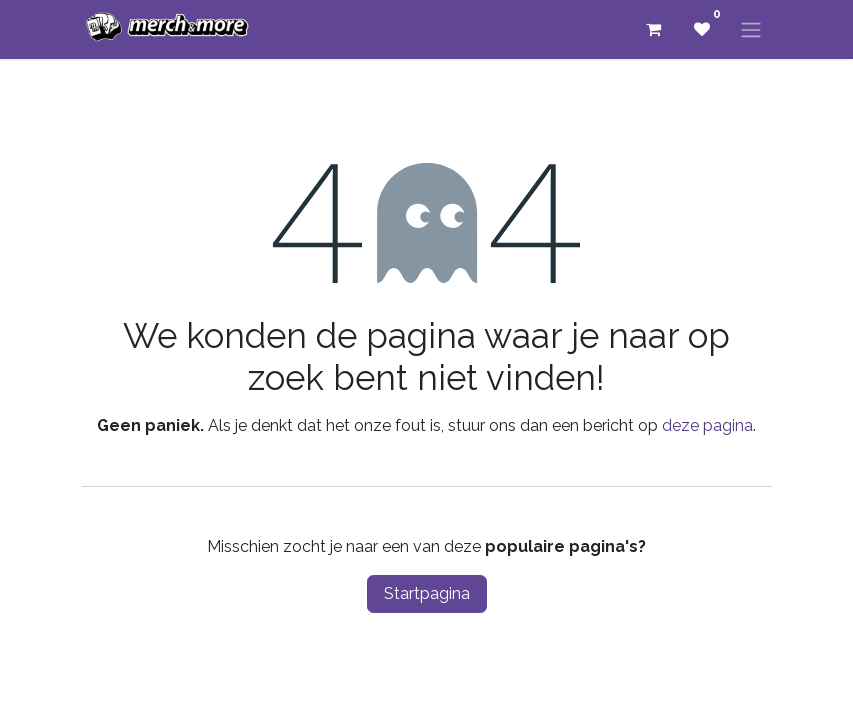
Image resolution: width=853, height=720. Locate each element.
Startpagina (427, 593)
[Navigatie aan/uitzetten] (751, 29)
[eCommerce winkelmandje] (654, 29)
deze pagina (707, 425)
